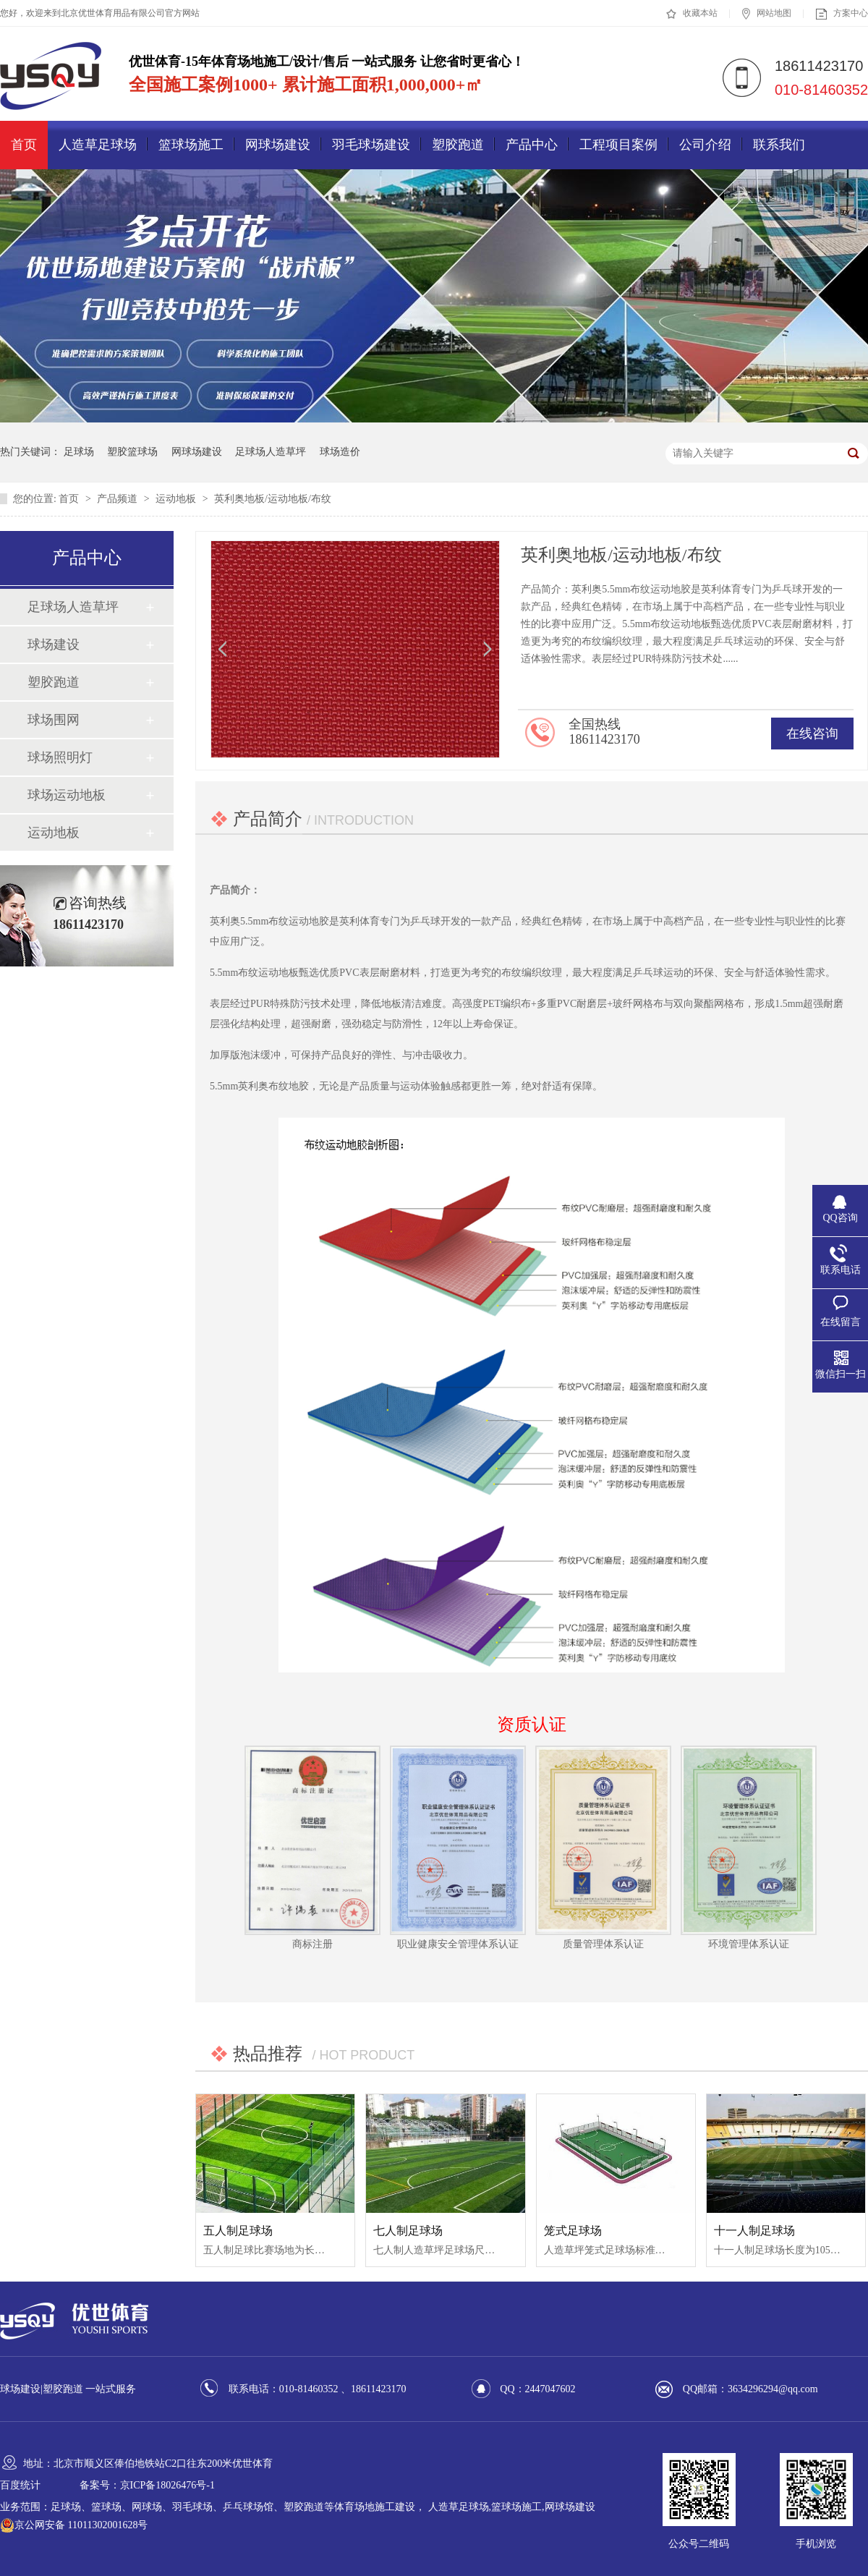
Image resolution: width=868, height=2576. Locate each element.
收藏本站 (692, 14)
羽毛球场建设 (371, 144)
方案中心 (842, 14)
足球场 (79, 451)
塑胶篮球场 (132, 451)
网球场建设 (277, 144)
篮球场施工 (191, 144)
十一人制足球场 (754, 2230)
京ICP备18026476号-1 (167, 2485)
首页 (24, 144)
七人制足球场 (408, 2230)
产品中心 (532, 144)
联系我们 (779, 144)
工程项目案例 (618, 144)
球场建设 (53, 644)
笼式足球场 (573, 2230)
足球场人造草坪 (270, 451)
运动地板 (177, 498)
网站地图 (766, 14)
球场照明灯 (60, 757)
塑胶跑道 (458, 144)
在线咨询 (812, 733)
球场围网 (53, 720)
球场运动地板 (66, 795)
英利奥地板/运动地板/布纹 (272, 498)
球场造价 (340, 451)
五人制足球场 (238, 2230)
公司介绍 (705, 144)
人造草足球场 (98, 144)
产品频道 (118, 498)
